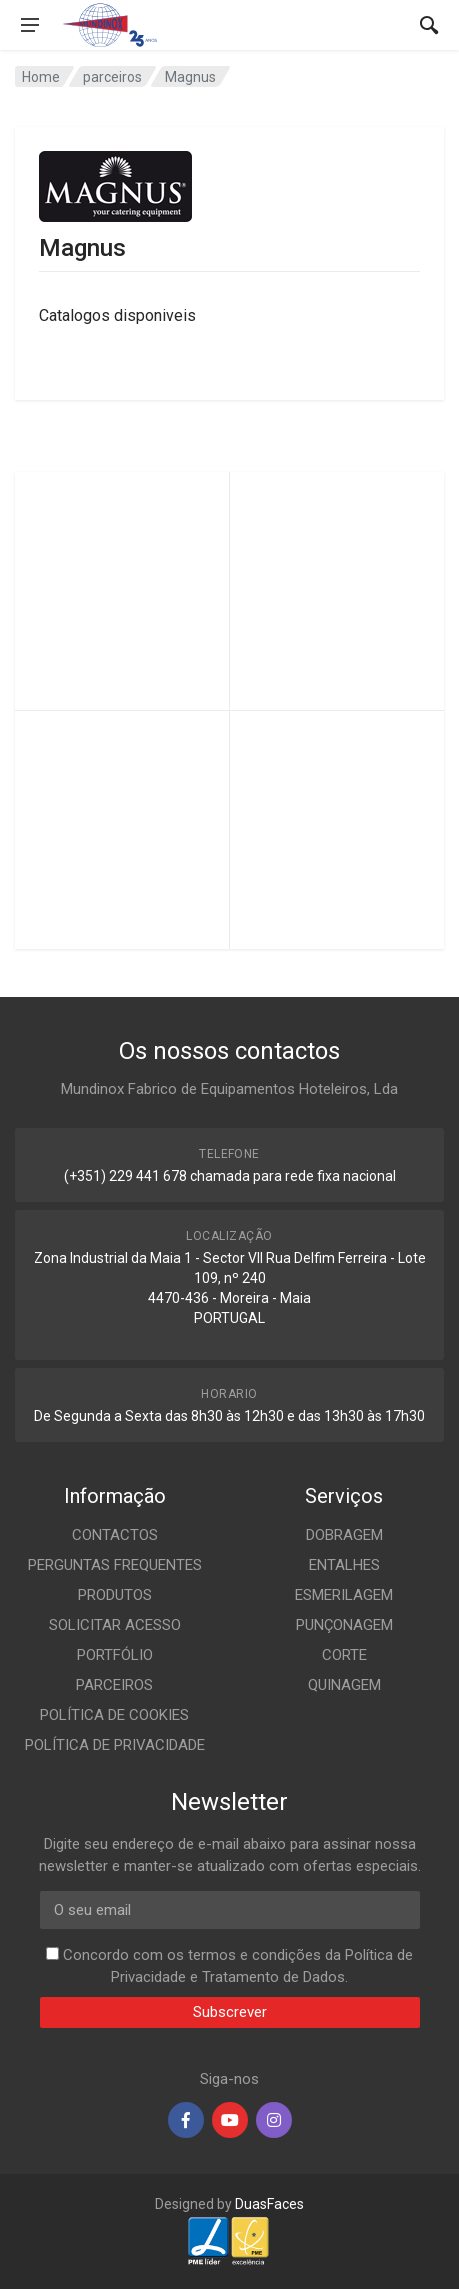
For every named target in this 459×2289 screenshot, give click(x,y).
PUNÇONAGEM (344, 1625)
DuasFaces (269, 2204)
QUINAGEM (344, 1685)
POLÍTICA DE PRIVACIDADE (115, 1745)
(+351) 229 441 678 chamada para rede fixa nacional (230, 1176)
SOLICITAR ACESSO (115, 1625)
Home (41, 77)
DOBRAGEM (344, 1535)
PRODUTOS (115, 1595)
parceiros (112, 77)
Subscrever (230, 2012)
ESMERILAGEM (344, 1595)
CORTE (344, 1655)
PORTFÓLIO (115, 1655)
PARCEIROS (114, 1685)
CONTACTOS (115, 1535)
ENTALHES (344, 1565)
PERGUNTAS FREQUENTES (115, 1565)
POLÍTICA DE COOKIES (114, 1715)
